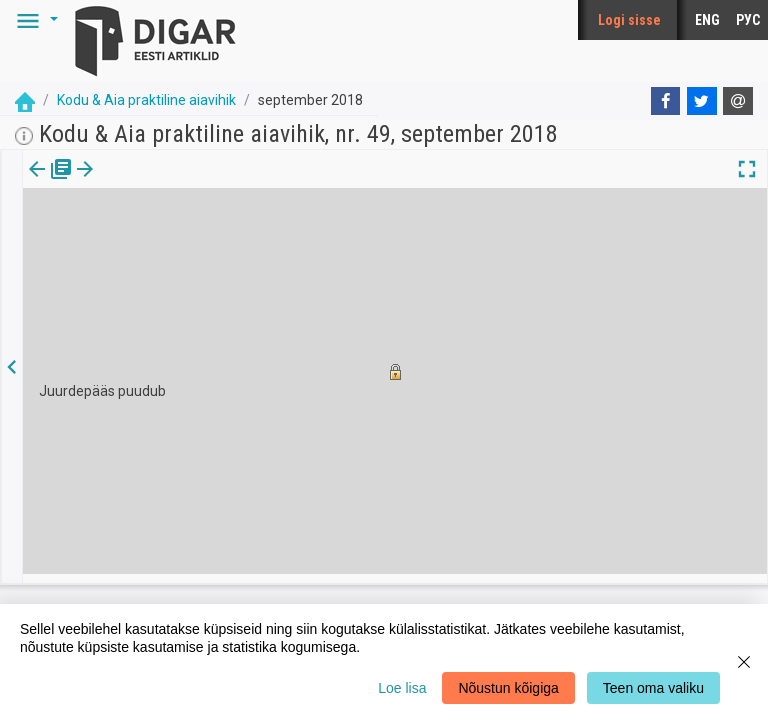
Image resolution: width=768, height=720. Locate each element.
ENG (707, 20)
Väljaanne (50, 183)
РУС (748, 20)
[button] (34, 20)
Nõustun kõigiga (508, 688)
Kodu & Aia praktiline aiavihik (146, 100)
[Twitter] (702, 101)
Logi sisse (629, 20)
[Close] (744, 662)
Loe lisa (402, 688)
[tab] (50, 183)
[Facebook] (666, 101)
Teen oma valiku (653, 688)
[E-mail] (738, 101)
